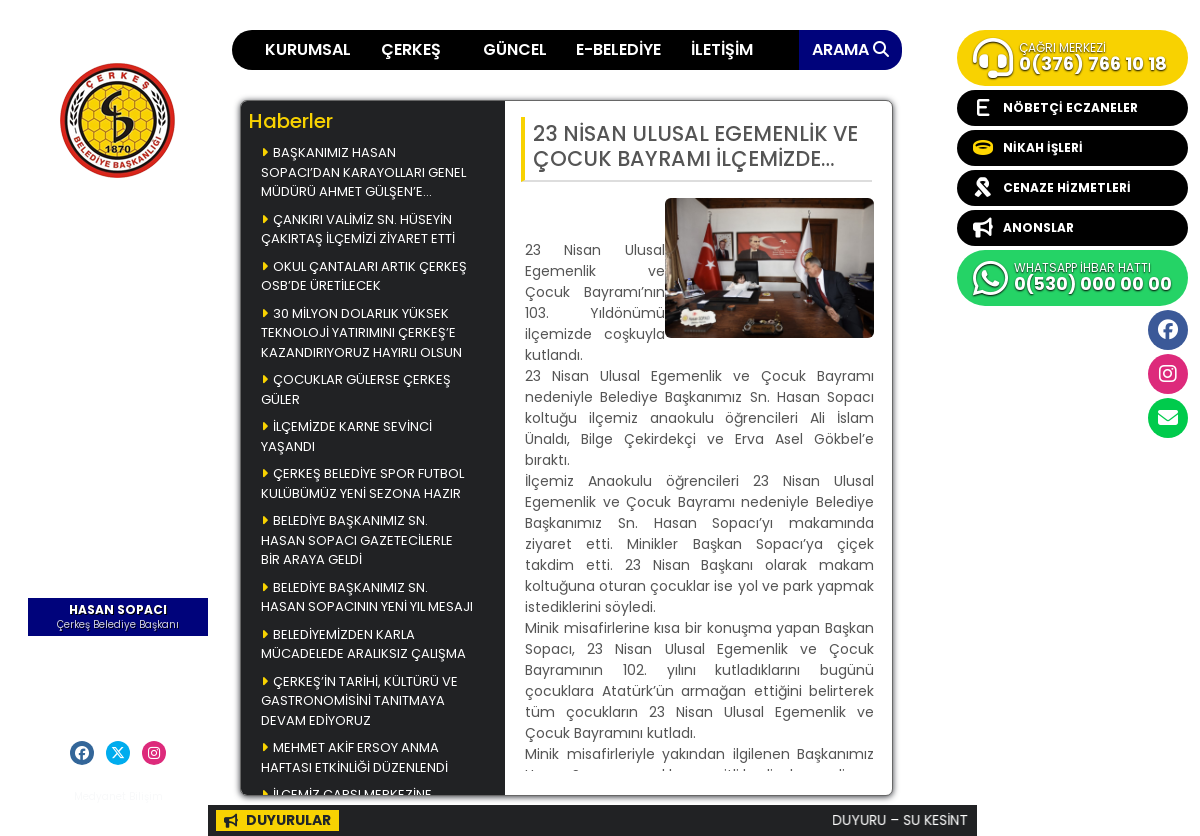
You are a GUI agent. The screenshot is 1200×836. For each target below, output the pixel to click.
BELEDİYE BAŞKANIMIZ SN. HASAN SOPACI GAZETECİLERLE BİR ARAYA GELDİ (357, 540)
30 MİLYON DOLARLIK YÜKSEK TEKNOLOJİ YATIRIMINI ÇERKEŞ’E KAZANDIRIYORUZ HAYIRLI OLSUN (361, 333)
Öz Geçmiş (118, 653)
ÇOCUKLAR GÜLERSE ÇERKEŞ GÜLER (356, 389)
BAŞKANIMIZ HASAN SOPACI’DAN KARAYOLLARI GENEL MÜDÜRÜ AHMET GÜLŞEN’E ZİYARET (363, 173)
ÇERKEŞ (411, 49)
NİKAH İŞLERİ (1028, 148)
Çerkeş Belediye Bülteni (118, 360)
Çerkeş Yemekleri (118, 263)
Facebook (1168, 330)
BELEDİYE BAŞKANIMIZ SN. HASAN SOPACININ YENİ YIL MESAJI (367, 597)
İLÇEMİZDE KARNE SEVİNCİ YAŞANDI (346, 436)
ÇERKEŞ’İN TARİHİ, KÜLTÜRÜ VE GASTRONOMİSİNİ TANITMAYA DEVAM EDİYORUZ (359, 701)
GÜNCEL (515, 49)
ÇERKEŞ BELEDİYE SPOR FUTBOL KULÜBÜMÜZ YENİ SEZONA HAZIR (362, 483)
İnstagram (1168, 374)
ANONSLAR (1023, 228)
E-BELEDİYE (618, 49)
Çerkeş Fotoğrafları (118, 321)
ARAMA (850, 49)
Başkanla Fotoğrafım (118, 400)
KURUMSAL (308, 49)
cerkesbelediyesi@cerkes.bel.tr (1168, 418)
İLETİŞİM (722, 49)
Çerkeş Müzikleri (118, 292)
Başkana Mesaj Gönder (118, 682)
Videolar (118, 429)
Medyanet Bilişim (118, 796)
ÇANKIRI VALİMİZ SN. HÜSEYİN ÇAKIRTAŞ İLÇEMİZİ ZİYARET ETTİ (358, 229)
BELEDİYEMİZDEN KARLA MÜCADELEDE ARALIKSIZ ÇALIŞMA (363, 644)
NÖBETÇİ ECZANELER (1055, 108)
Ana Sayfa (118, 234)
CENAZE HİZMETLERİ (1052, 188)
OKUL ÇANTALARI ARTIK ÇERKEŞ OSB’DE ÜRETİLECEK (364, 276)
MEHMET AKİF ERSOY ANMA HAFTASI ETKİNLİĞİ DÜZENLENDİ (354, 757)
